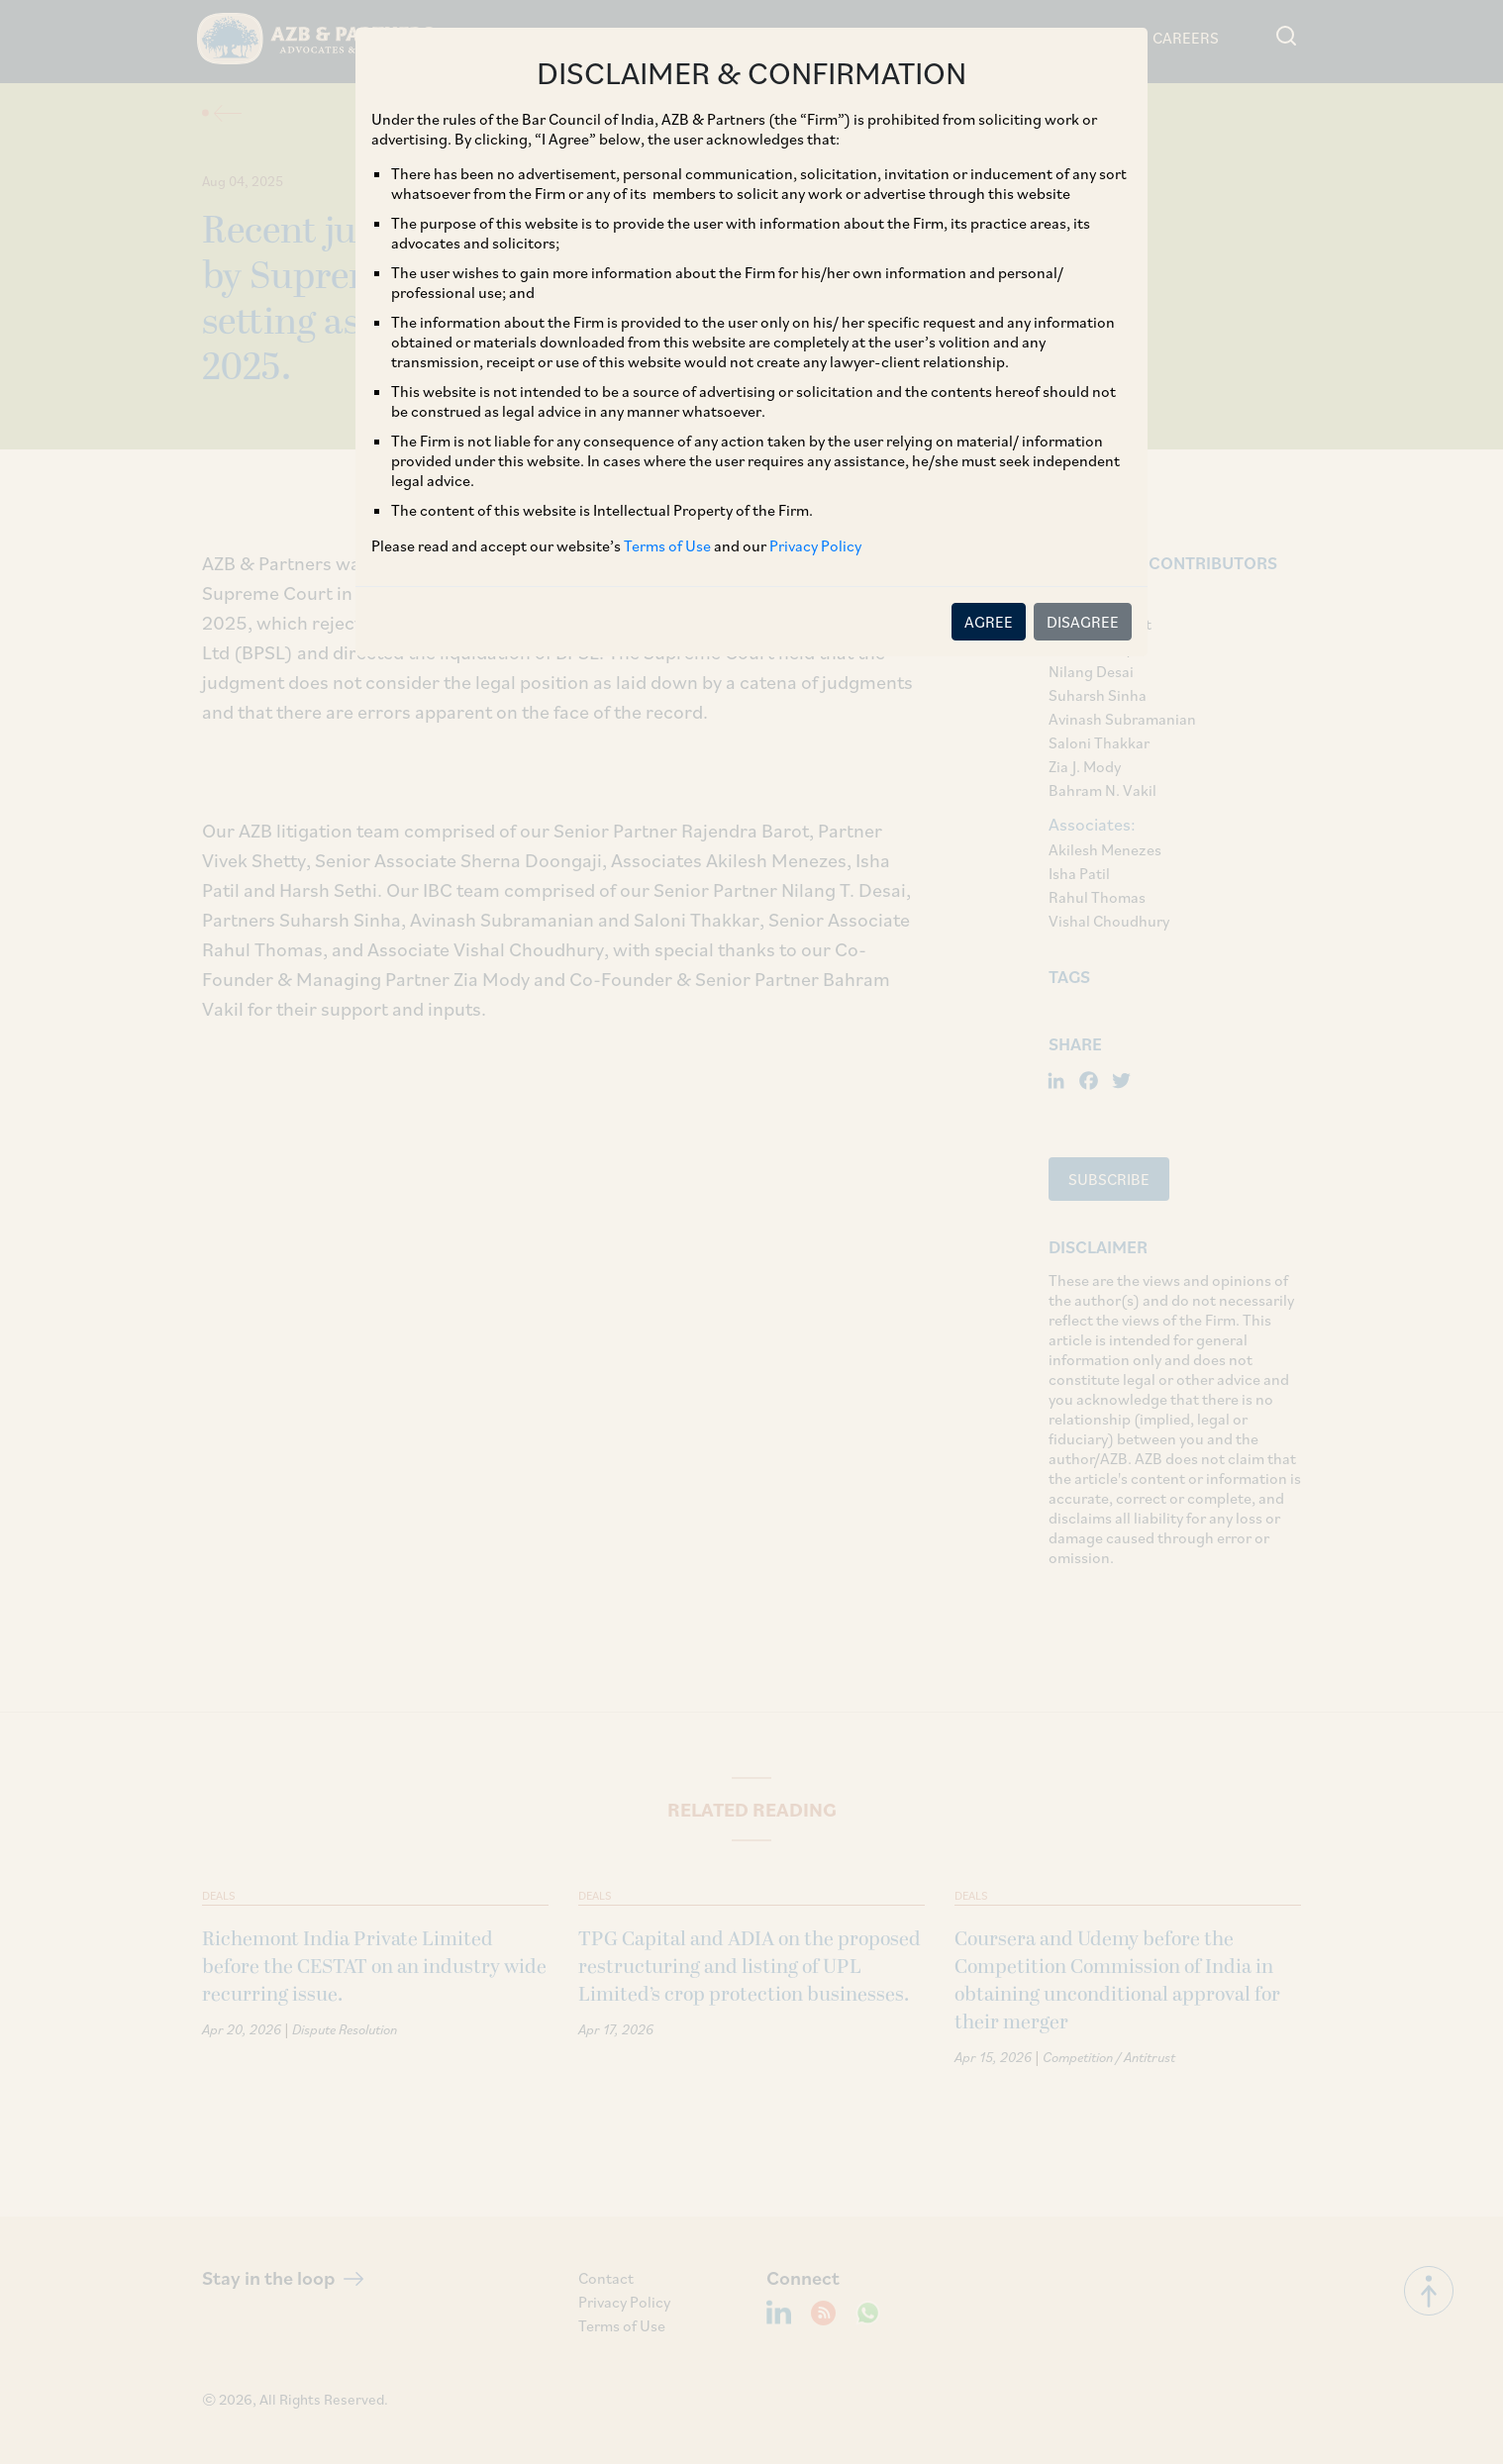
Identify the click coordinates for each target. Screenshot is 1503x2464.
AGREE (988, 622)
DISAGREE (1083, 622)
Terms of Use (667, 545)
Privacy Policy (815, 545)
